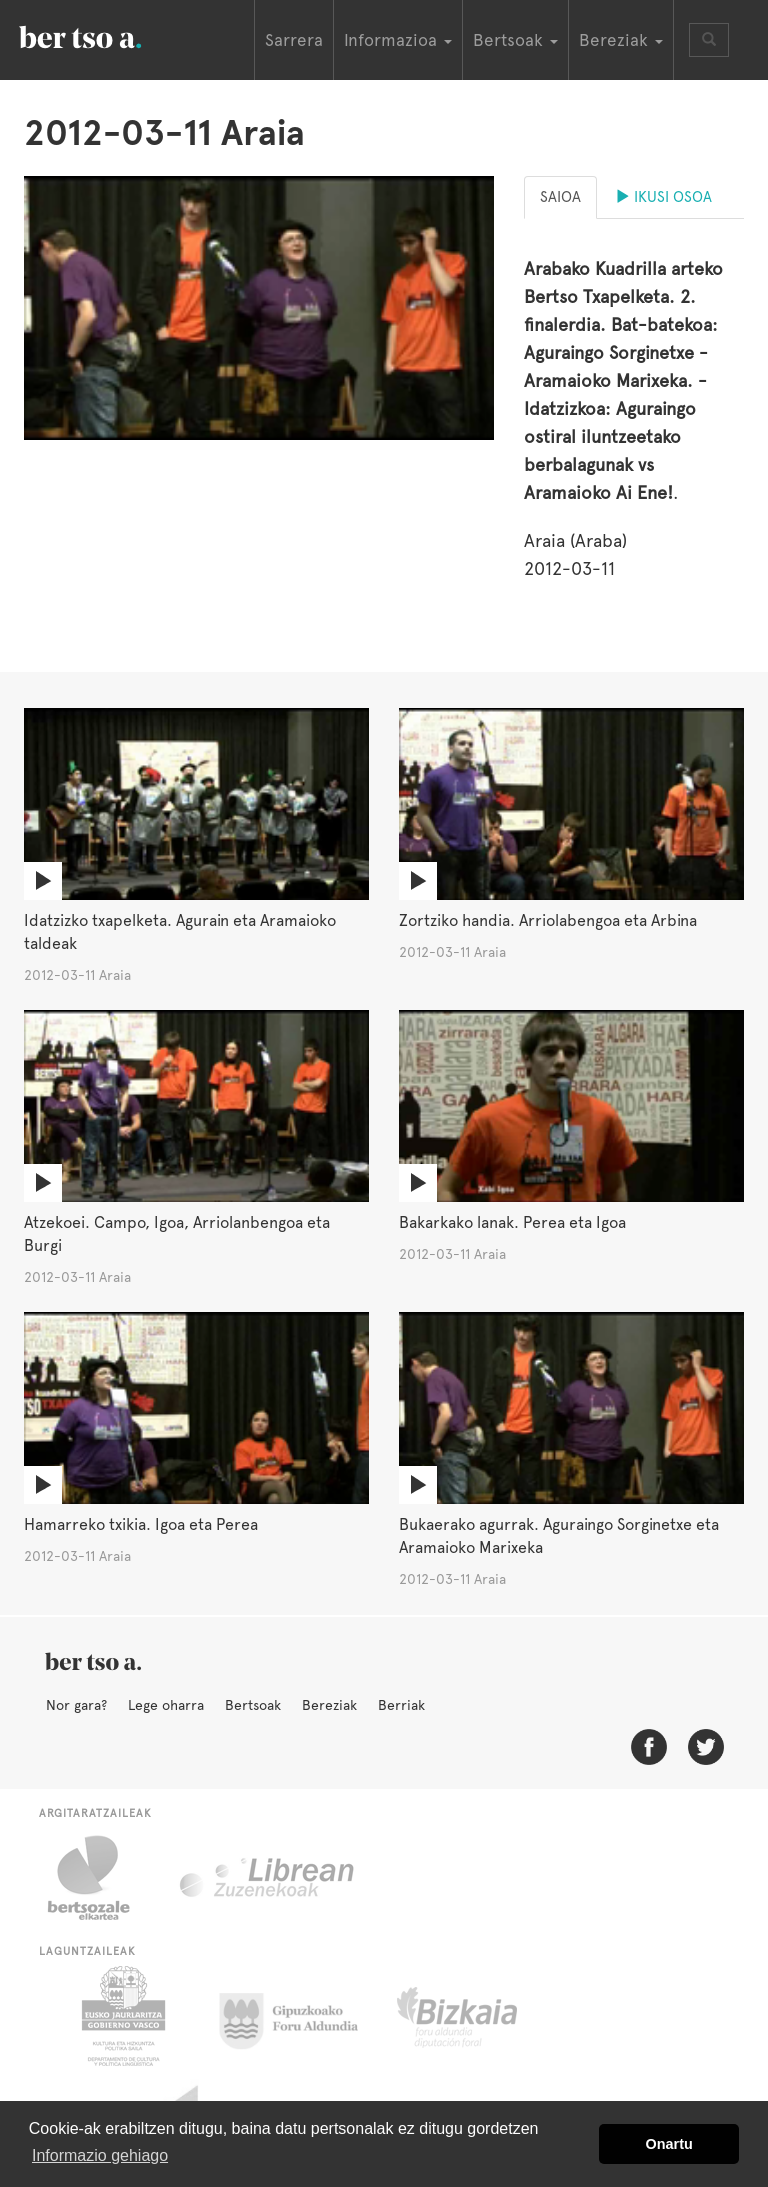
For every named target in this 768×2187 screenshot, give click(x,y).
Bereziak (329, 1705)
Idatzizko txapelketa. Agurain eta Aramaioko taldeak (180, 932)
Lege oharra (166, 1705)
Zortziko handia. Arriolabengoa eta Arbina (548, 920)
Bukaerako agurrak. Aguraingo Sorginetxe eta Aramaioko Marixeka (559, 1536)
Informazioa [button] (398, 40)
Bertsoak (253, 1705)
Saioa (560, 197)
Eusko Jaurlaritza (121, 2016)
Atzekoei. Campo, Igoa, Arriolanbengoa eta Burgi (177, 1234)
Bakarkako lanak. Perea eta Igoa (512, 1222)
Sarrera (294, 40)
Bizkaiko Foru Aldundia (479, 2016)
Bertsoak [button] (515, 40)
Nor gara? (76, 1705)
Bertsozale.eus (101, 1878)
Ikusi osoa (663, 197)
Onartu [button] (669, 2144)
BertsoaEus (109, 35)
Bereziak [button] (621, 40)
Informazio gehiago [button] (100, 2155)
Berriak (401, 1705)
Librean (268, 1878)
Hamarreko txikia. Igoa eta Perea (141, 1524)
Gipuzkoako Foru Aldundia (300, 2016)
